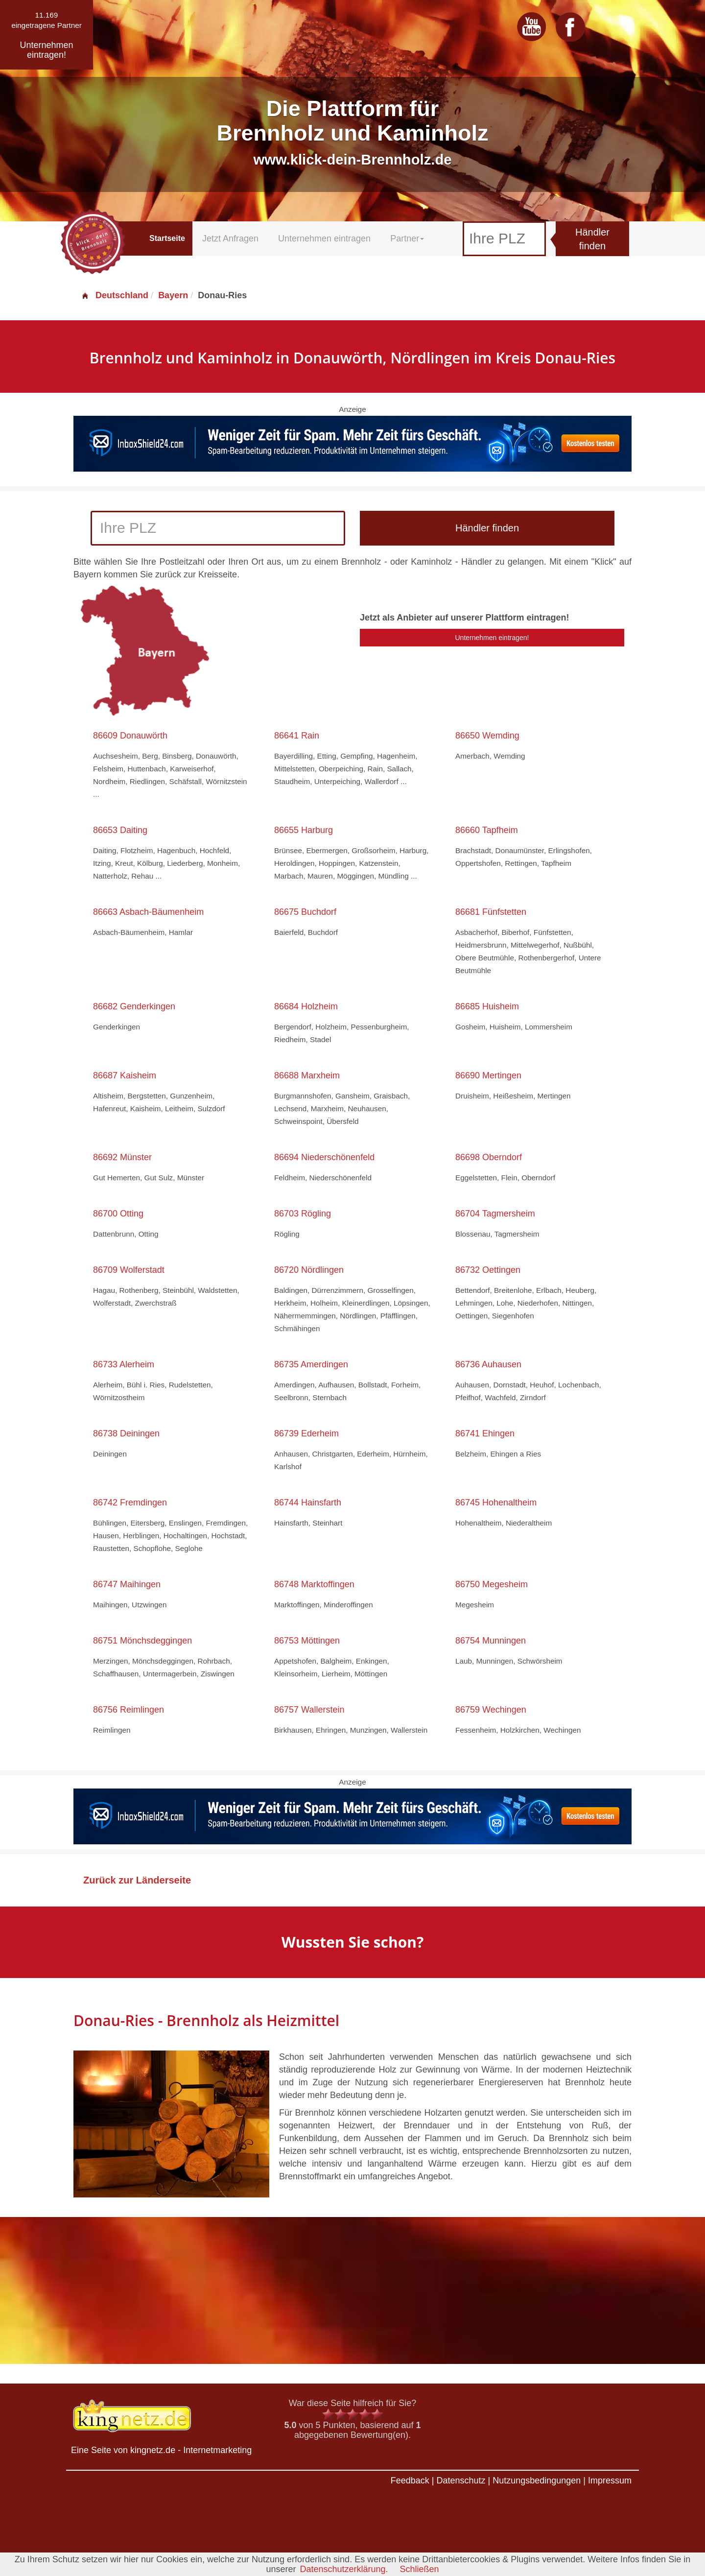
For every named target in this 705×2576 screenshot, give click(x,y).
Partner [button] (407, 238)
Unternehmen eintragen (324, 238)
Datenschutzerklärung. (344, 2569)
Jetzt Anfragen (230, 238)
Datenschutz (460, 2480)
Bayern (173, 295)
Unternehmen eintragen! (492, 638)
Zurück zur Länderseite (137, 1880)
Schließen (419, 2569)
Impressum (610, 2480)
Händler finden (592, 239)
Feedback (410, 2480)
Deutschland (114, 295)
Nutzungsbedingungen (537, 2480)
